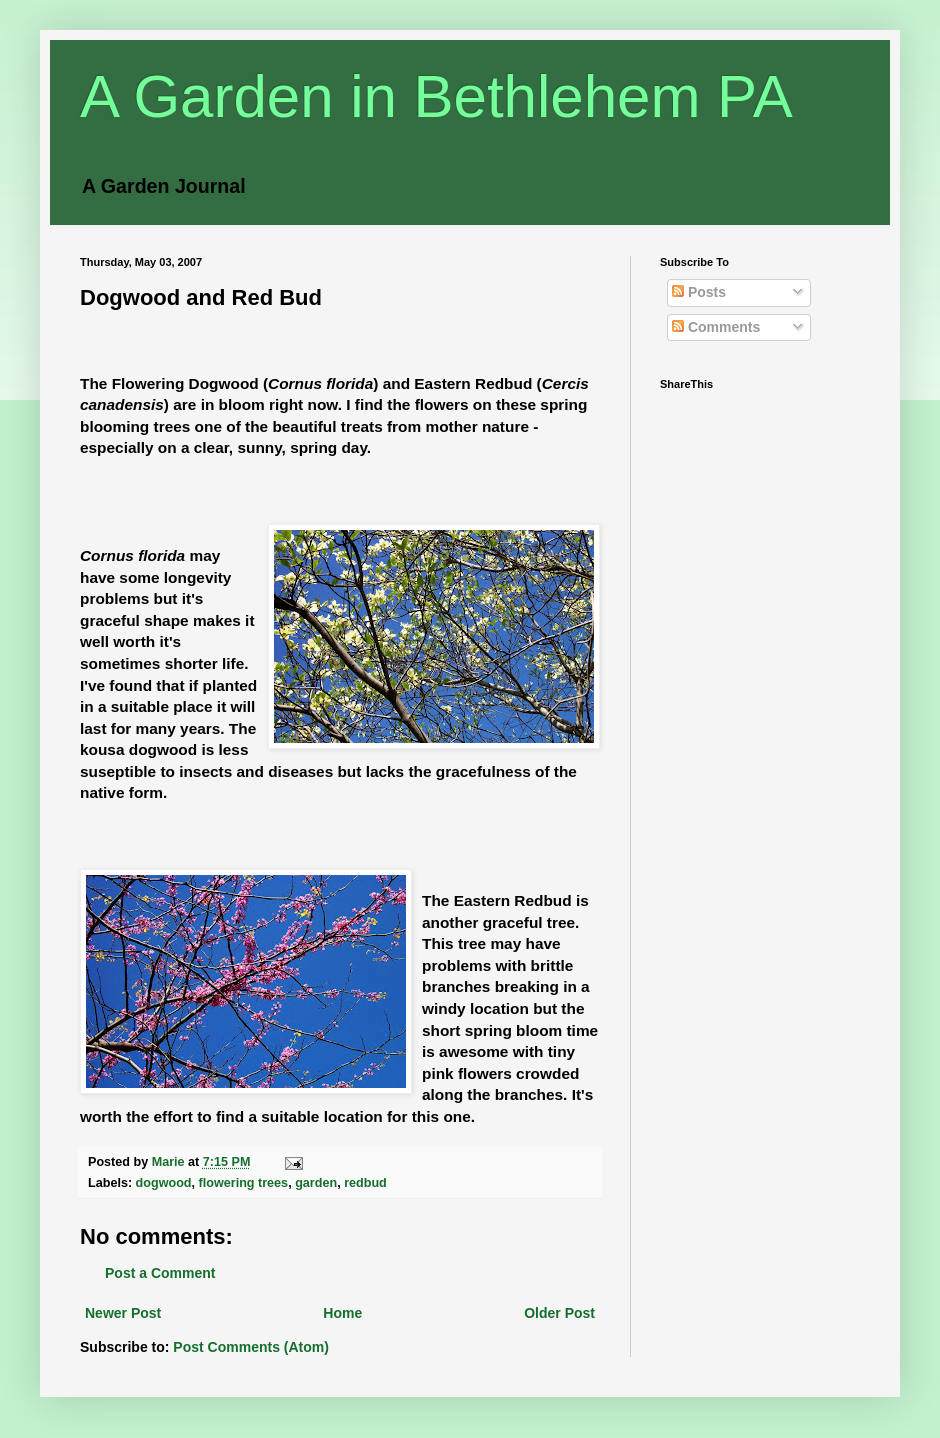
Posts (699, 292)
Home (342, 1313)
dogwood (164, 1183)
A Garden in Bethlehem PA (436, 96)
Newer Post (123, 1313)
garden (316, 1183)
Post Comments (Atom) (251, 1347)
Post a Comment (160, 1273)
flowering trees (244, 1183)
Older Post (559, 1313)
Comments (716, 327)
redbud (365, 1183)
